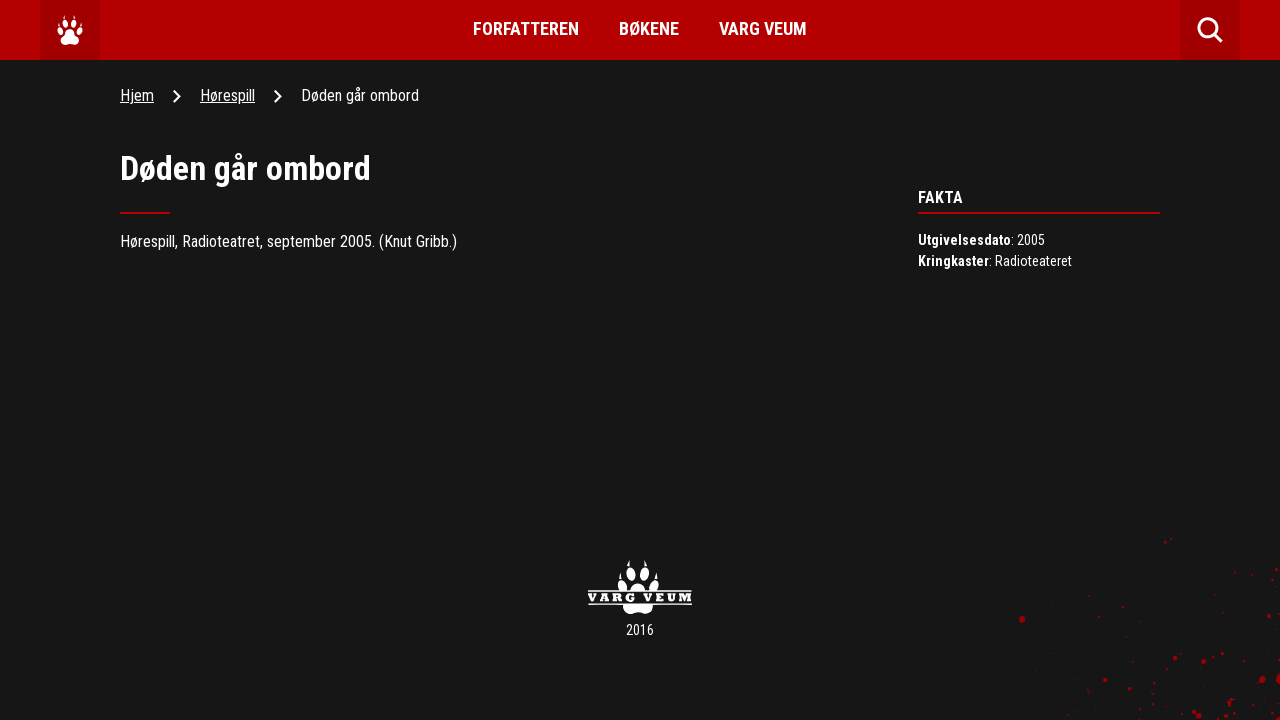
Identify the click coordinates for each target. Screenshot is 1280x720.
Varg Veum (763, 28)
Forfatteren (526, 28)
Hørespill (227, 95)
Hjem (137, 95)
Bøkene (649, 28)
